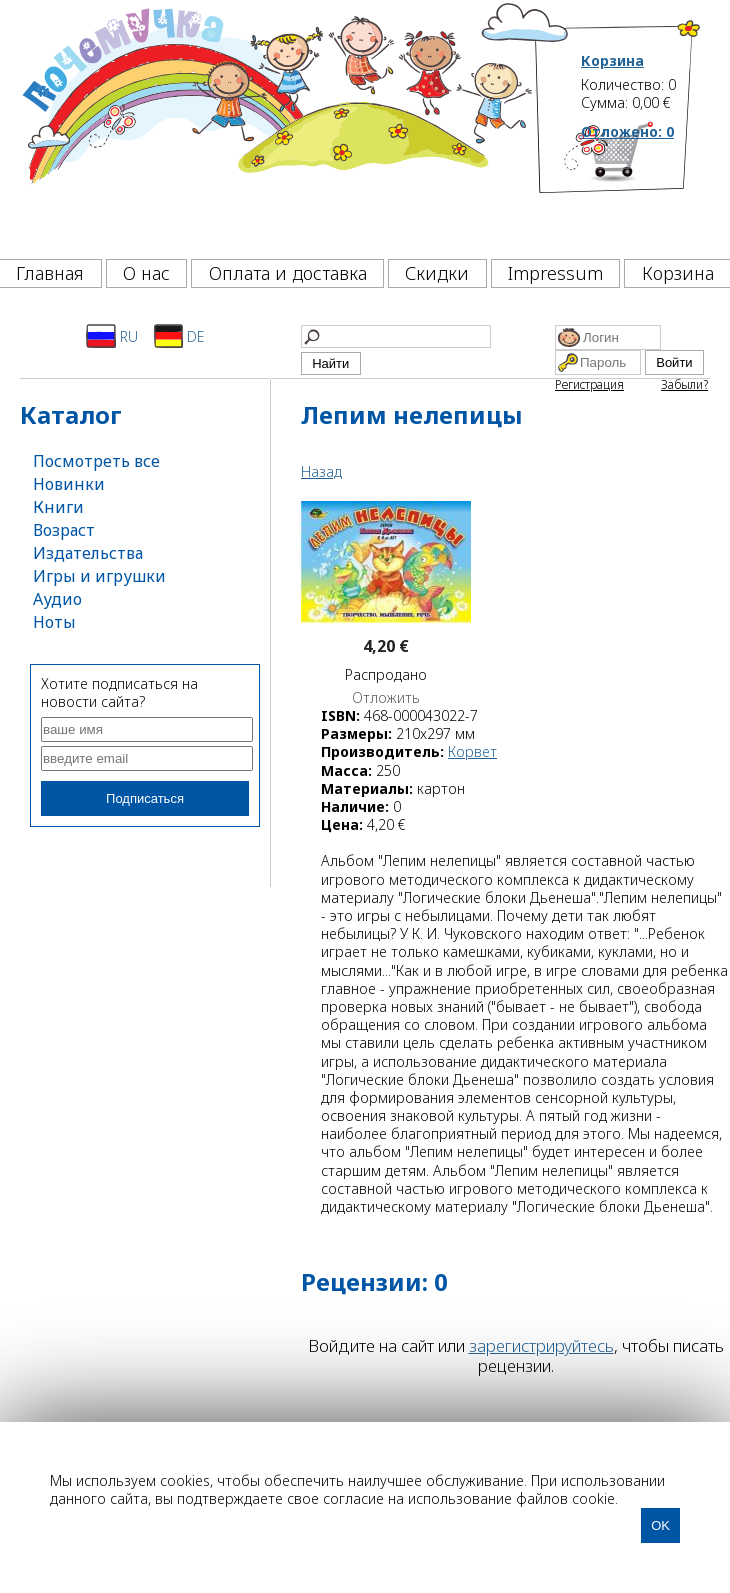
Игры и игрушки (99, 576)
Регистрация (589, 384)
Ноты (54, 622)
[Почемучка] (275, 124)
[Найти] (396, 336)
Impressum (555, 273)
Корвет (472, 751)
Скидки (437, 273)
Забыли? (684, 384)
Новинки (69, 484)
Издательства (88, 553)
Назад (321, 471)
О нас (146, 273)
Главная (50, 273)
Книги (58, 507)
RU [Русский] (112, 336)
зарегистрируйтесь (541, 1345)
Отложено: (627, 131)
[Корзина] (641, 185)
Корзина (612, 61)
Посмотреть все (96, 461)
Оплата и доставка (288, 273)
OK (660, 1525)
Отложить (386, 698)
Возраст (64, 530)
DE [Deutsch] (179, 336)
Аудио (57, 599)
